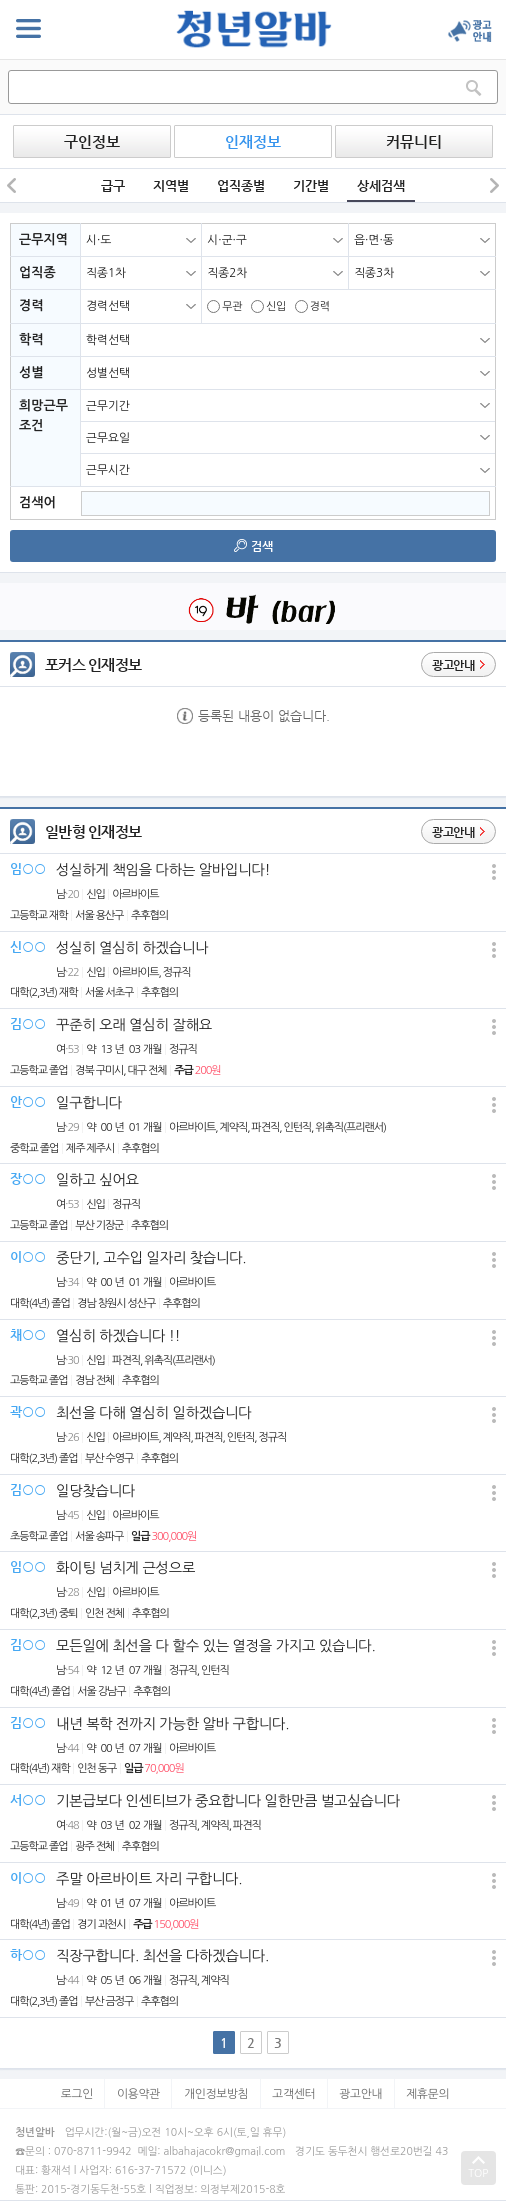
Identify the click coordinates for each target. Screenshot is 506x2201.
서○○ (28, 1799)
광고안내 (360, 2094)
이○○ (28, 1256)
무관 (224, 306)
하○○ (28, 1954)
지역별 (171, 185)
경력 (312, 306)
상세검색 (381, 185)
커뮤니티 (414, 141)
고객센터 (293, 2094)
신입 (268, 306)
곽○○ (28, 1411)
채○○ (28, 1334)
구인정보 (92, 141)
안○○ (28, 1101)
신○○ (28, 946)
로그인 (77, 2094)
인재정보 (253, 141)
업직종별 (241, 185)
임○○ (28, 868)
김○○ (28, 1023)
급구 (113, 185)
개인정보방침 (216, 2094)
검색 (253, 546)
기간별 (311, 185)
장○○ (28, 1178)
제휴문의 (427, 2094)
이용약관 (138, 2094)
